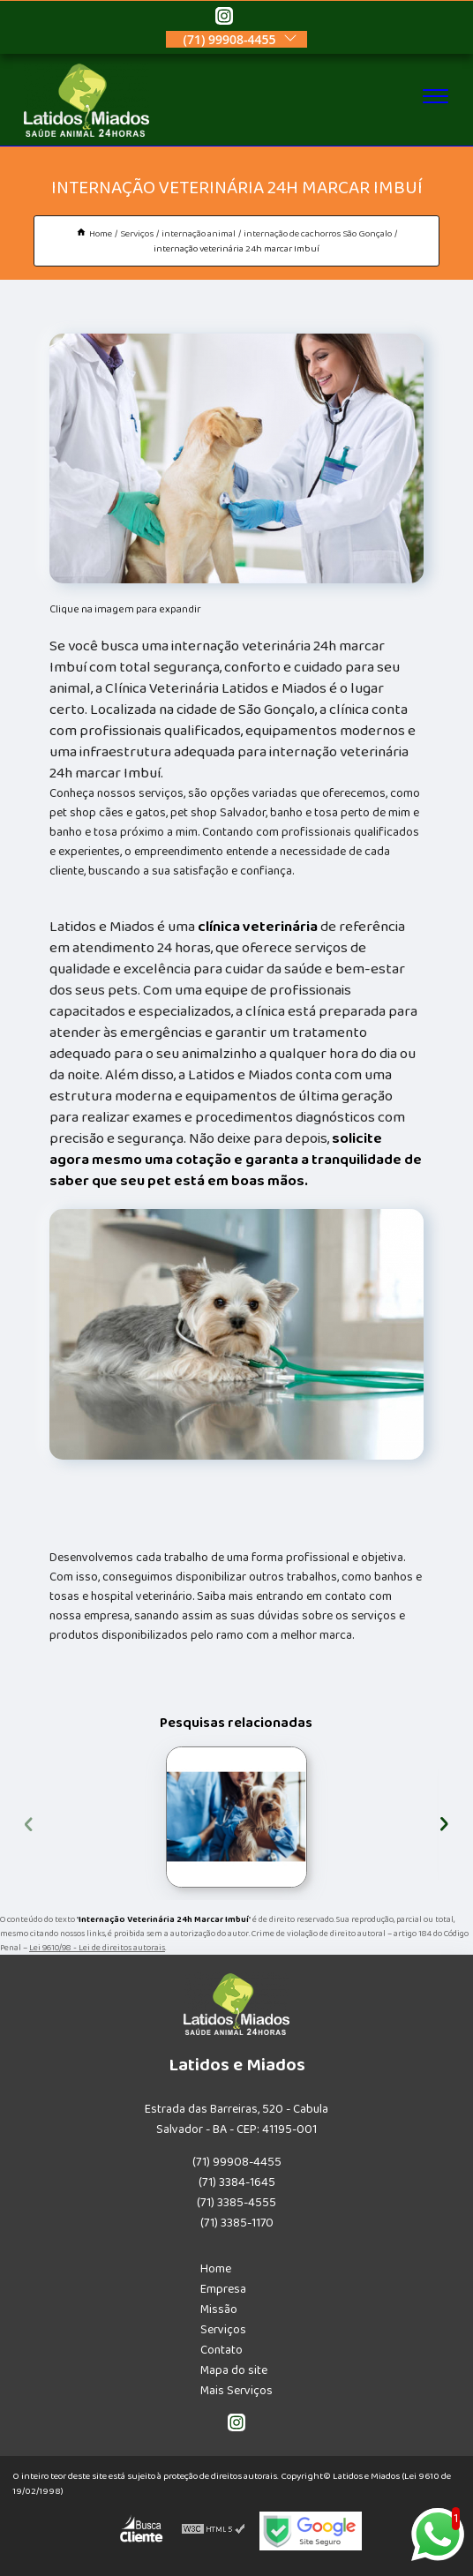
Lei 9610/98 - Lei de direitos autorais (97, 1948)
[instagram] (224, 18)
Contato (221, 2350)
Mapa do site (233, 2370)
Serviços (223, 2329)
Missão (218, 2309)
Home (215, 2269)
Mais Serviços (236, 2390)
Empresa (223, 2289)
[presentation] (29, 1821)
